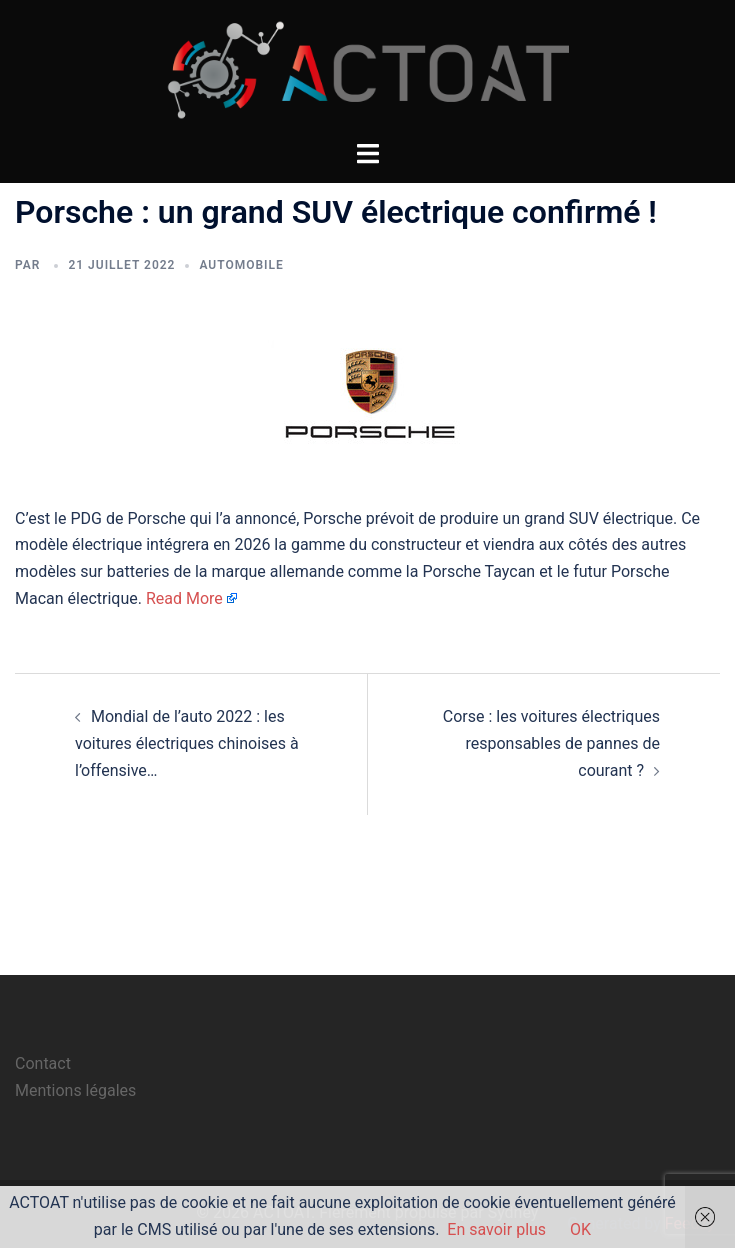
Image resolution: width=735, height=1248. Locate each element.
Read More (184, 598)
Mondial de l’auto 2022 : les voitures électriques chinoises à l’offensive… (187, 743)
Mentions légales (75, 1090)
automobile (241, 265)
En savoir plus (496, 1229)
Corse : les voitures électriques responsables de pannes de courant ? (551, 743)
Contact (43, 1063)
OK (580, 1229)
